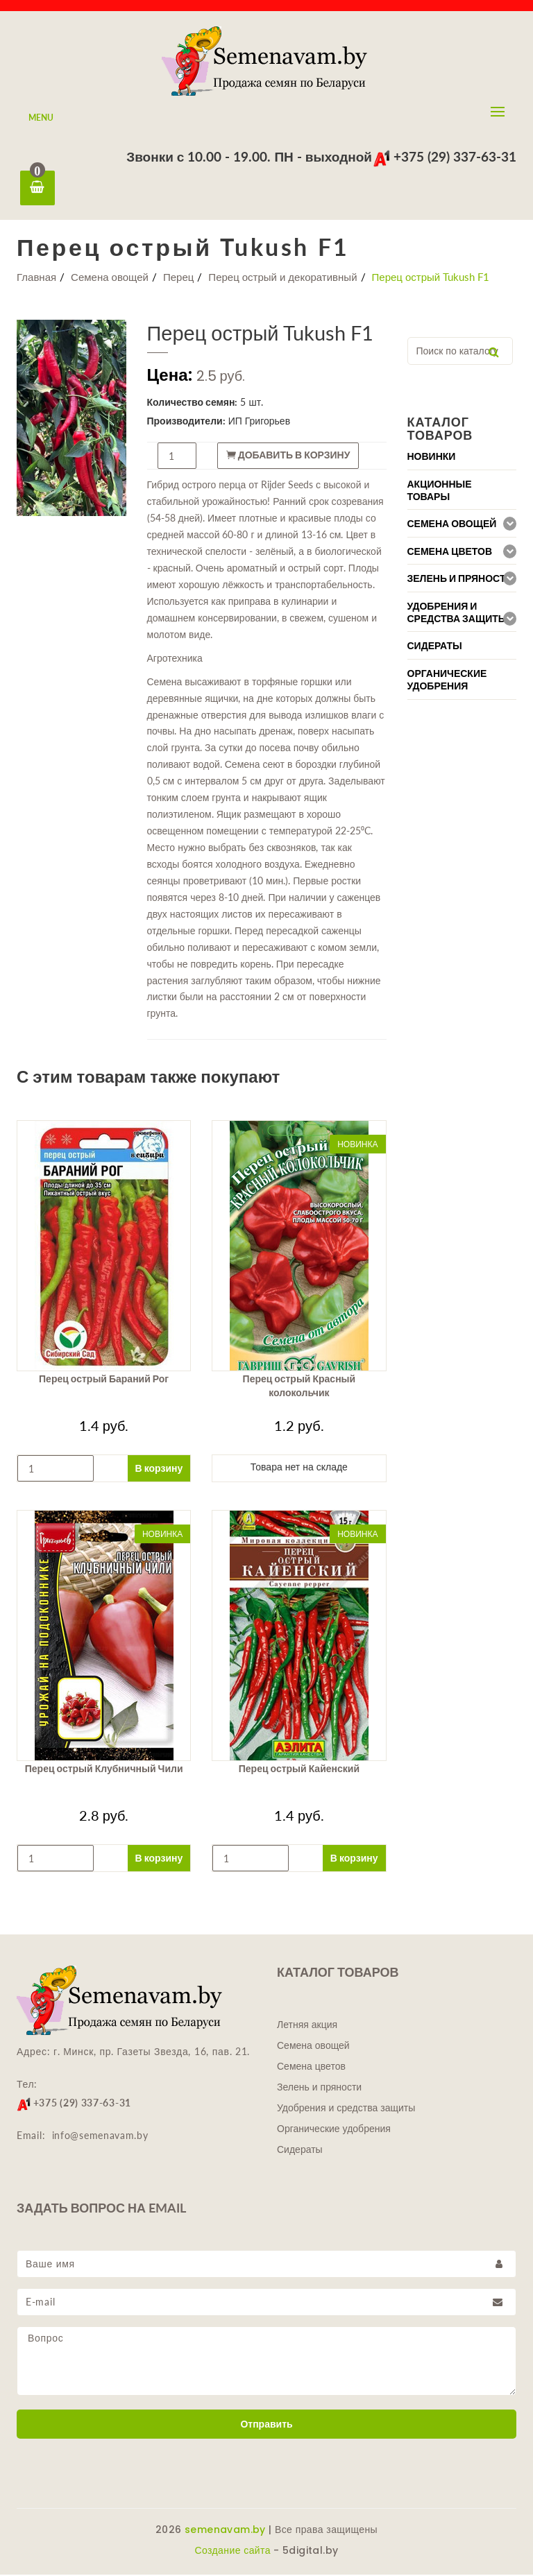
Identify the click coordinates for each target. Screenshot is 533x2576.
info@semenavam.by (100, 2137)
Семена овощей (110, 278)
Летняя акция (307, 2026)
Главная (36, 278)
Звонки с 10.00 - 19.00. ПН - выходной (249, 156)
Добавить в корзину (288, 456)
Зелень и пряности (319, 2088)
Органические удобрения (334, 2130)
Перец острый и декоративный (282, 278)
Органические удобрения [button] (447, 681)
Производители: (186, 422)
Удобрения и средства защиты (346, 2109)
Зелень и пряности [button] (460, 580)
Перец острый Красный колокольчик (299, 1387)
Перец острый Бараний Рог (104, 1380)
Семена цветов (311, 2068)
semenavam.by (225, 2531)
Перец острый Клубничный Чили (104, 1770)
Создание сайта (232, 2552)
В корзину (159, 1469)
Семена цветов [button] (450, 553)
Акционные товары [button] (439, 492)
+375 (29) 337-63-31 (444, 156)
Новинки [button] (431, 458)
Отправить (266, 2425)
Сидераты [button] (434, 647)
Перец (178, 278)
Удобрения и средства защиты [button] (457, 614)
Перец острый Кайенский (299, 1770)
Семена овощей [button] (452, 525)
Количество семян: (192, 403)
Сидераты (300, 2151)
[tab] (462, 457)
